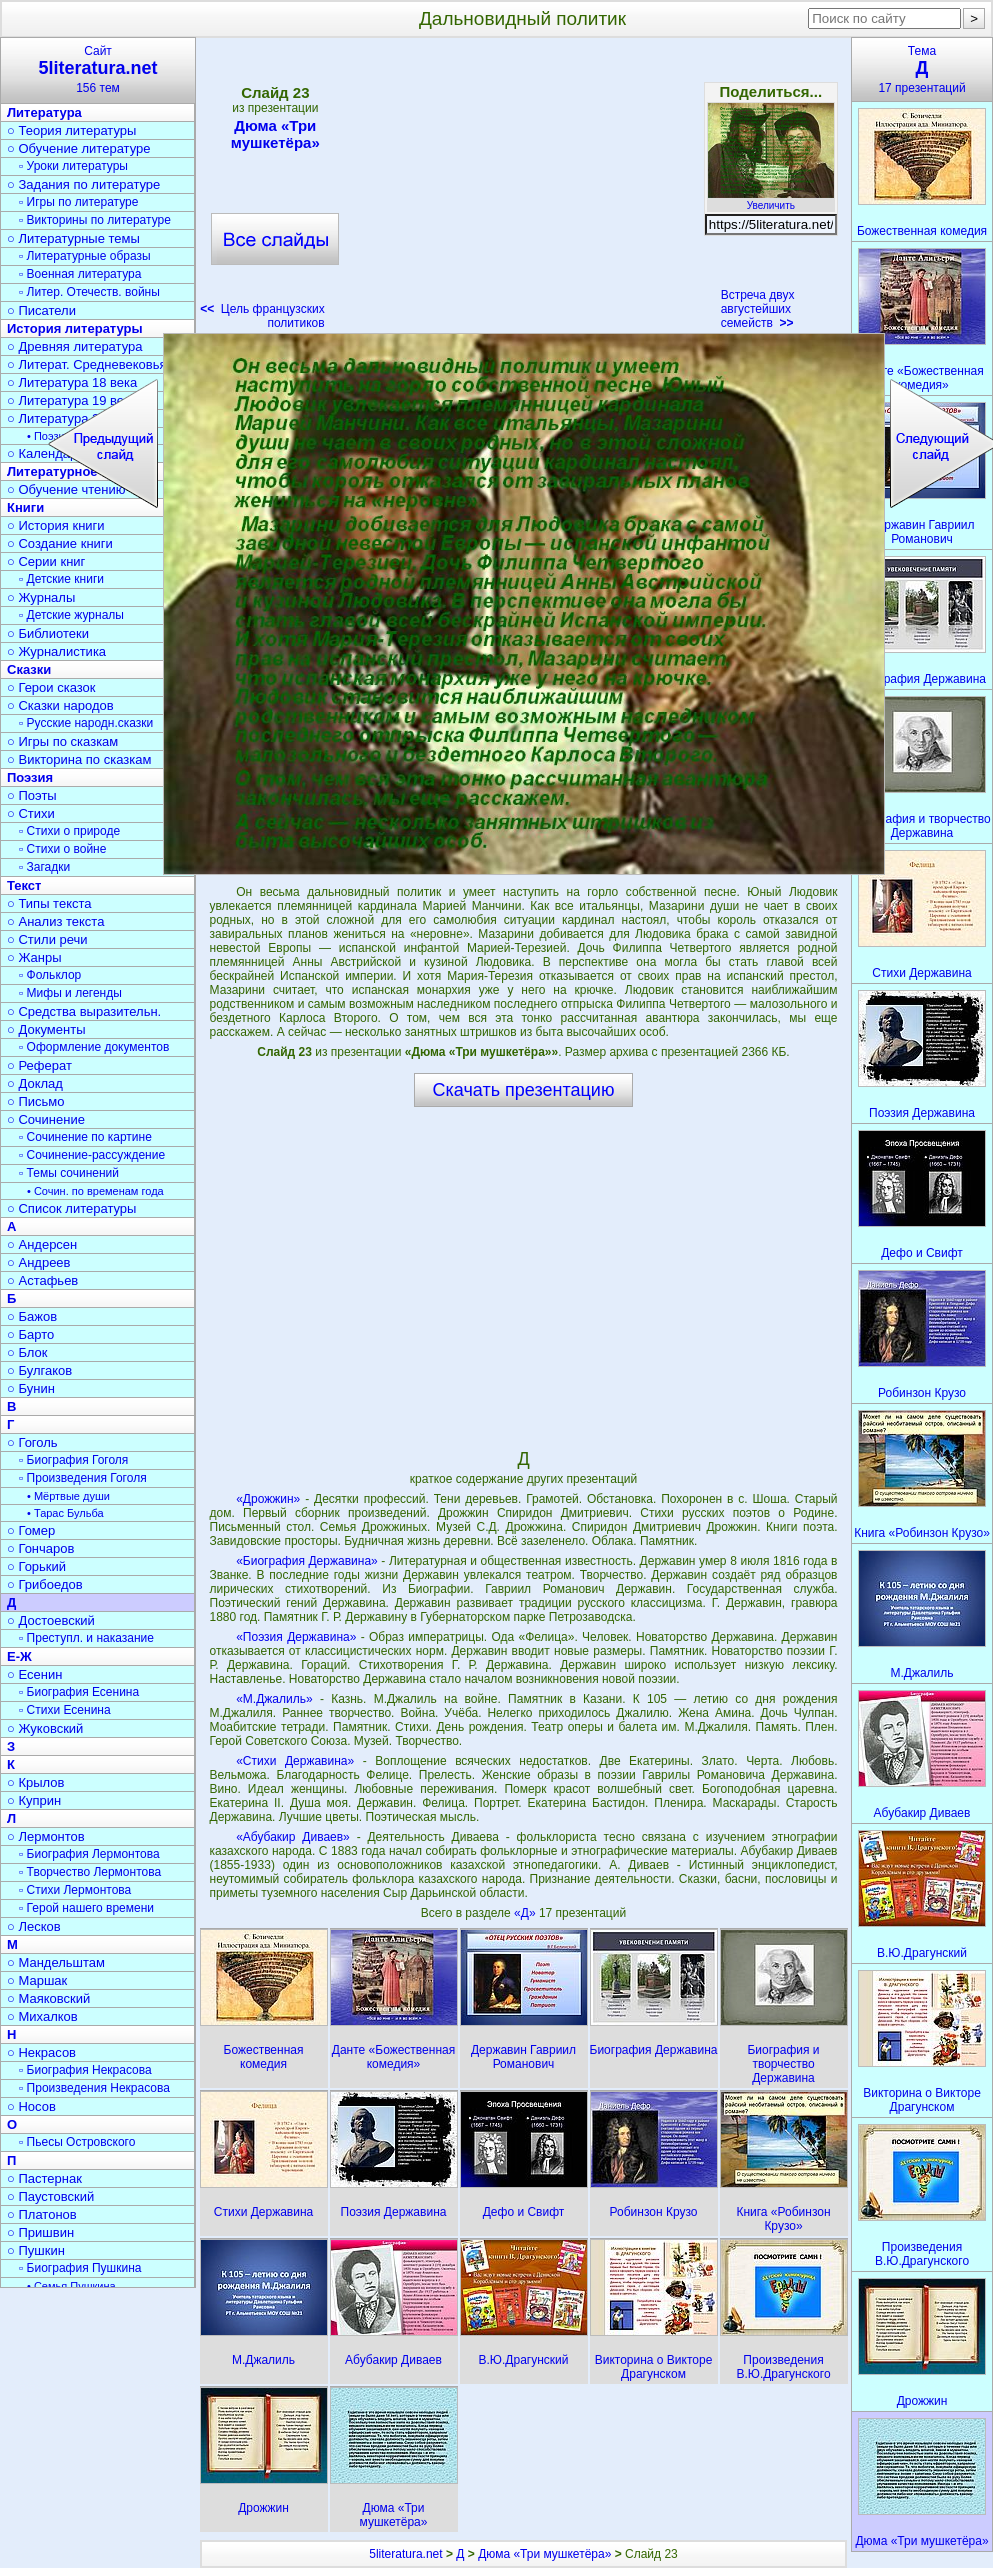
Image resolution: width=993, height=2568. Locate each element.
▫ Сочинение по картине (85, 1137)
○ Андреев (39, 1262)
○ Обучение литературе (79, 148)
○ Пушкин (36, 2250)
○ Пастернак (44, 2178)
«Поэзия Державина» (296, 1637)
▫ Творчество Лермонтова (90, 1872)
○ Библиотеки (48, 633)
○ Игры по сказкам (62, 741)
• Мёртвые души (68, 1496)
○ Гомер (31, 1530)
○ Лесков (34, 1926)
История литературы (75, 328)
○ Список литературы (71, 1208)
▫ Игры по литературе (78, 202)
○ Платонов (42, 2214)
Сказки (29, 669)
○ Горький (36, 1566)
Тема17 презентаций (922, 69)
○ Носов (31, 2106)
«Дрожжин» (268, 1499)
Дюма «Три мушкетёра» (275, 134)
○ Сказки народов (60, 705)
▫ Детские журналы (71, 615)
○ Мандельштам (56, 1962)
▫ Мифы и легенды (70, 993)
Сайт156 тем (98, 69)
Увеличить (771, 200)
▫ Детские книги (61, 579)
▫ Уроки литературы (73, 166)
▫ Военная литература (80, 274)
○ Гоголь (32, 1442)
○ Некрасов (41, 2052)
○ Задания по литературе (83, 184)
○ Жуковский (45, 1728)
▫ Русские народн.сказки (86, 723)
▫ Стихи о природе (69, 831)
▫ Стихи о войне (62, 849)
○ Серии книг (46, 561)
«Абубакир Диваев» (293, 1837)
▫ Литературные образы (85, 256)
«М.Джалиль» (274, 1699)
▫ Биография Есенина (79, 1692)
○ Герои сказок (51, 687)
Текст (24, 885)
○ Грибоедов (45, 1584)
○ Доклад (35, 1083)
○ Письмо (36, 1101)
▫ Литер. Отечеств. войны (89, 292)
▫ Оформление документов (94, 1047)
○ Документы (46, 1029)
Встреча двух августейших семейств (758, 309)
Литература (44, 112)
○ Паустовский (50, 2196)
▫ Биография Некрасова (85, 2070)
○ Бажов (32, 1316)
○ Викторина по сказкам (79, 759)
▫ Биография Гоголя (73, 1460)
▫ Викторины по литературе (95, 220)
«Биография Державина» (307, 1561)
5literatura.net (405, 2554)
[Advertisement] (523, 190)
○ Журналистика (56, 651)
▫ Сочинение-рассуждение (92, 1155)
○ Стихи (31, 813)
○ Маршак (37, 1980)
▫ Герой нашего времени (86, 1908)
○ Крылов (35, 1782)
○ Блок (27, 1352)
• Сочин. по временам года (95, 1191)
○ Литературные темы (73, 238)
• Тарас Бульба (65, 1513)
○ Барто (30, 1334)
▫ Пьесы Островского (77, 2142)
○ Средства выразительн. (84, 1011)
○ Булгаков (39, 1370)
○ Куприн (34, 1800)
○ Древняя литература (74, 346)
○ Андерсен (42, 1244)
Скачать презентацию (524, 1090)
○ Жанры (34, 957)
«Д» (526, 1913)
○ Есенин (34, 1674)
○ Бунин (31, 1388)
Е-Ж (19, 1656)
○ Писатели (41, 310)
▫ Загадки (44, 867)
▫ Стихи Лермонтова (75, 1890)
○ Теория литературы (71, 130)
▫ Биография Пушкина (80, 2268)
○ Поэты (32, 795)
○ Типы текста (49, 903)
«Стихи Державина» (295, 1761)
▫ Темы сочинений (69, 1173)
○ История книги (56, 525)
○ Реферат (39, 1065)
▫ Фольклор (50, 975)
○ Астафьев (42, 1280)
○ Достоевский (51, 1620)
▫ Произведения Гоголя (83, 1478)
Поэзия (30, 777)
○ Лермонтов (46, 1836)
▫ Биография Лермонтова (89, 1854)
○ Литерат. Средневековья (87, 364)
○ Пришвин (40, 2232)
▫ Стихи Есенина (65, 1710)
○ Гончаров (40, 1548)
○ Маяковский (48, 1998)
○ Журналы (41, 597)
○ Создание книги (60, 543)
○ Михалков (42, 2016)
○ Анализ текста (55, 921)
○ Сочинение (46, 1119)
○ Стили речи (47, 939)
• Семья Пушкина (71, 2286)
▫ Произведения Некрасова (94, 2088)
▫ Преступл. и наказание (86, 1638)
